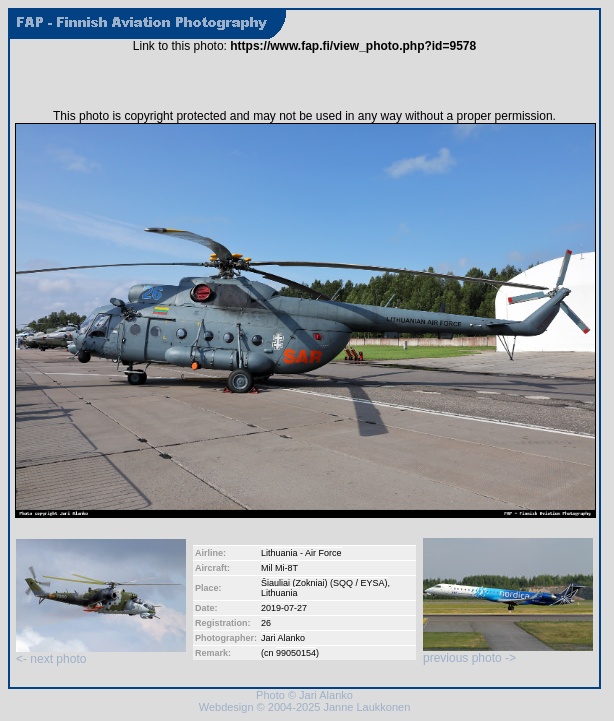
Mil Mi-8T (279, 568)
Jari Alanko (283, 638)
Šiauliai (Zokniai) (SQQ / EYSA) (324, 583)
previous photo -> (508, 652)
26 (266, 623)
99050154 (296, 653)
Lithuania (279, 593)
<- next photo (101, 653)
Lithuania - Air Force (301, 553)
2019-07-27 (284, 608)
